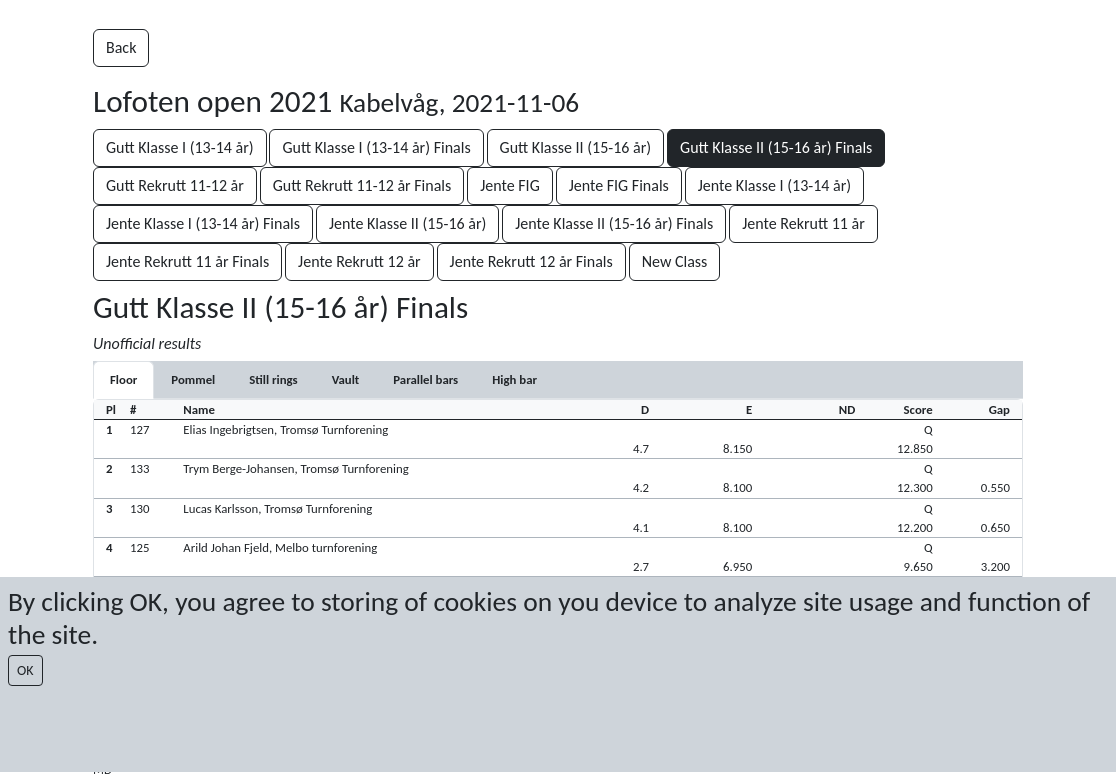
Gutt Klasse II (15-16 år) (576, 147)
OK (25, 670)
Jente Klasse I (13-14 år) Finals (203, 223)
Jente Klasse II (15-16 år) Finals (614, 223)
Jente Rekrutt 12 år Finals (531, 261)
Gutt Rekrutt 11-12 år (175, 185)
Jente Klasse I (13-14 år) (774, 185)
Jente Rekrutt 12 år (359, 261)
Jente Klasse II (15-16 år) (407, 223)
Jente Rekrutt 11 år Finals (187, 261)
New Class (675, 261)
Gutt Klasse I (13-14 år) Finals (376, 147)
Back (121, 47)
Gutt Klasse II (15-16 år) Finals (776, 147)
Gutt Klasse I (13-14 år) (180, 147)
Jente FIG (510, 185)
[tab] (123, 379)
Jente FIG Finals (619, 185)
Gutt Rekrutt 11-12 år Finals (362, 185)
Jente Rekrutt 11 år (803, 223)
